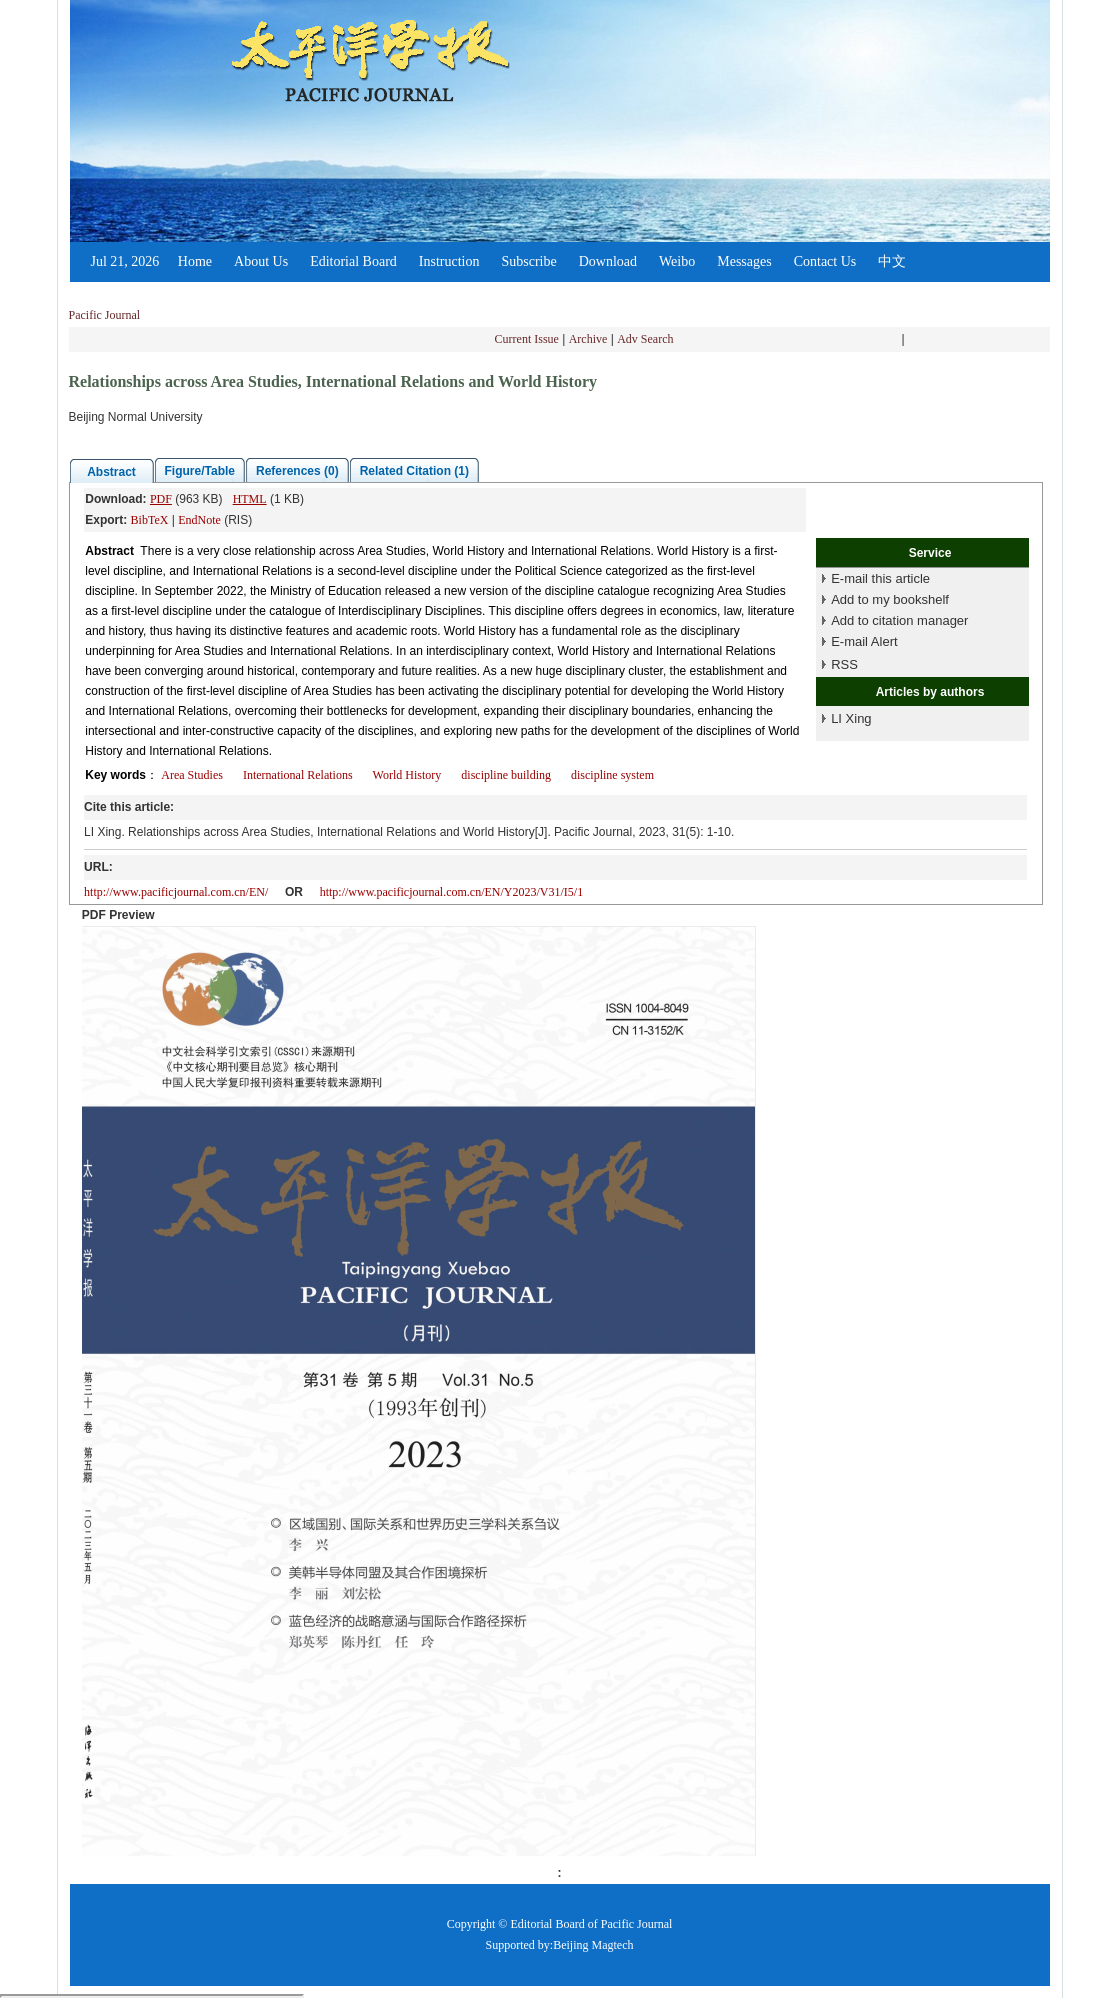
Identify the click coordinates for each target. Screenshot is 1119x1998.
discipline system (612, 775)
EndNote (199, 520)
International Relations (298, 775)
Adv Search (645, 339)
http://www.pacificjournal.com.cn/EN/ (176, 892)
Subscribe (528, 261)
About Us (261, 261)
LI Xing (851, 718)
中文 (892, 261)
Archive (588, 339)
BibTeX (150, 520)
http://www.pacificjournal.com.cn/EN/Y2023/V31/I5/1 (452, 892)
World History (407, 775)
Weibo (677, 261)
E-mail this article (880, 578)
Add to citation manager (899, 620)
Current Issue (527, 339)
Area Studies (192, 775)
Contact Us (825, 261)
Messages (744, 261)
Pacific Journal (105, 315)
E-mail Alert (864, 641)
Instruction (449, 261)
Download (608, 261)
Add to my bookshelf (890, 599)
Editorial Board (353, 261)
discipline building (506, 775)
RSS (844, 664)
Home (195, 261)
